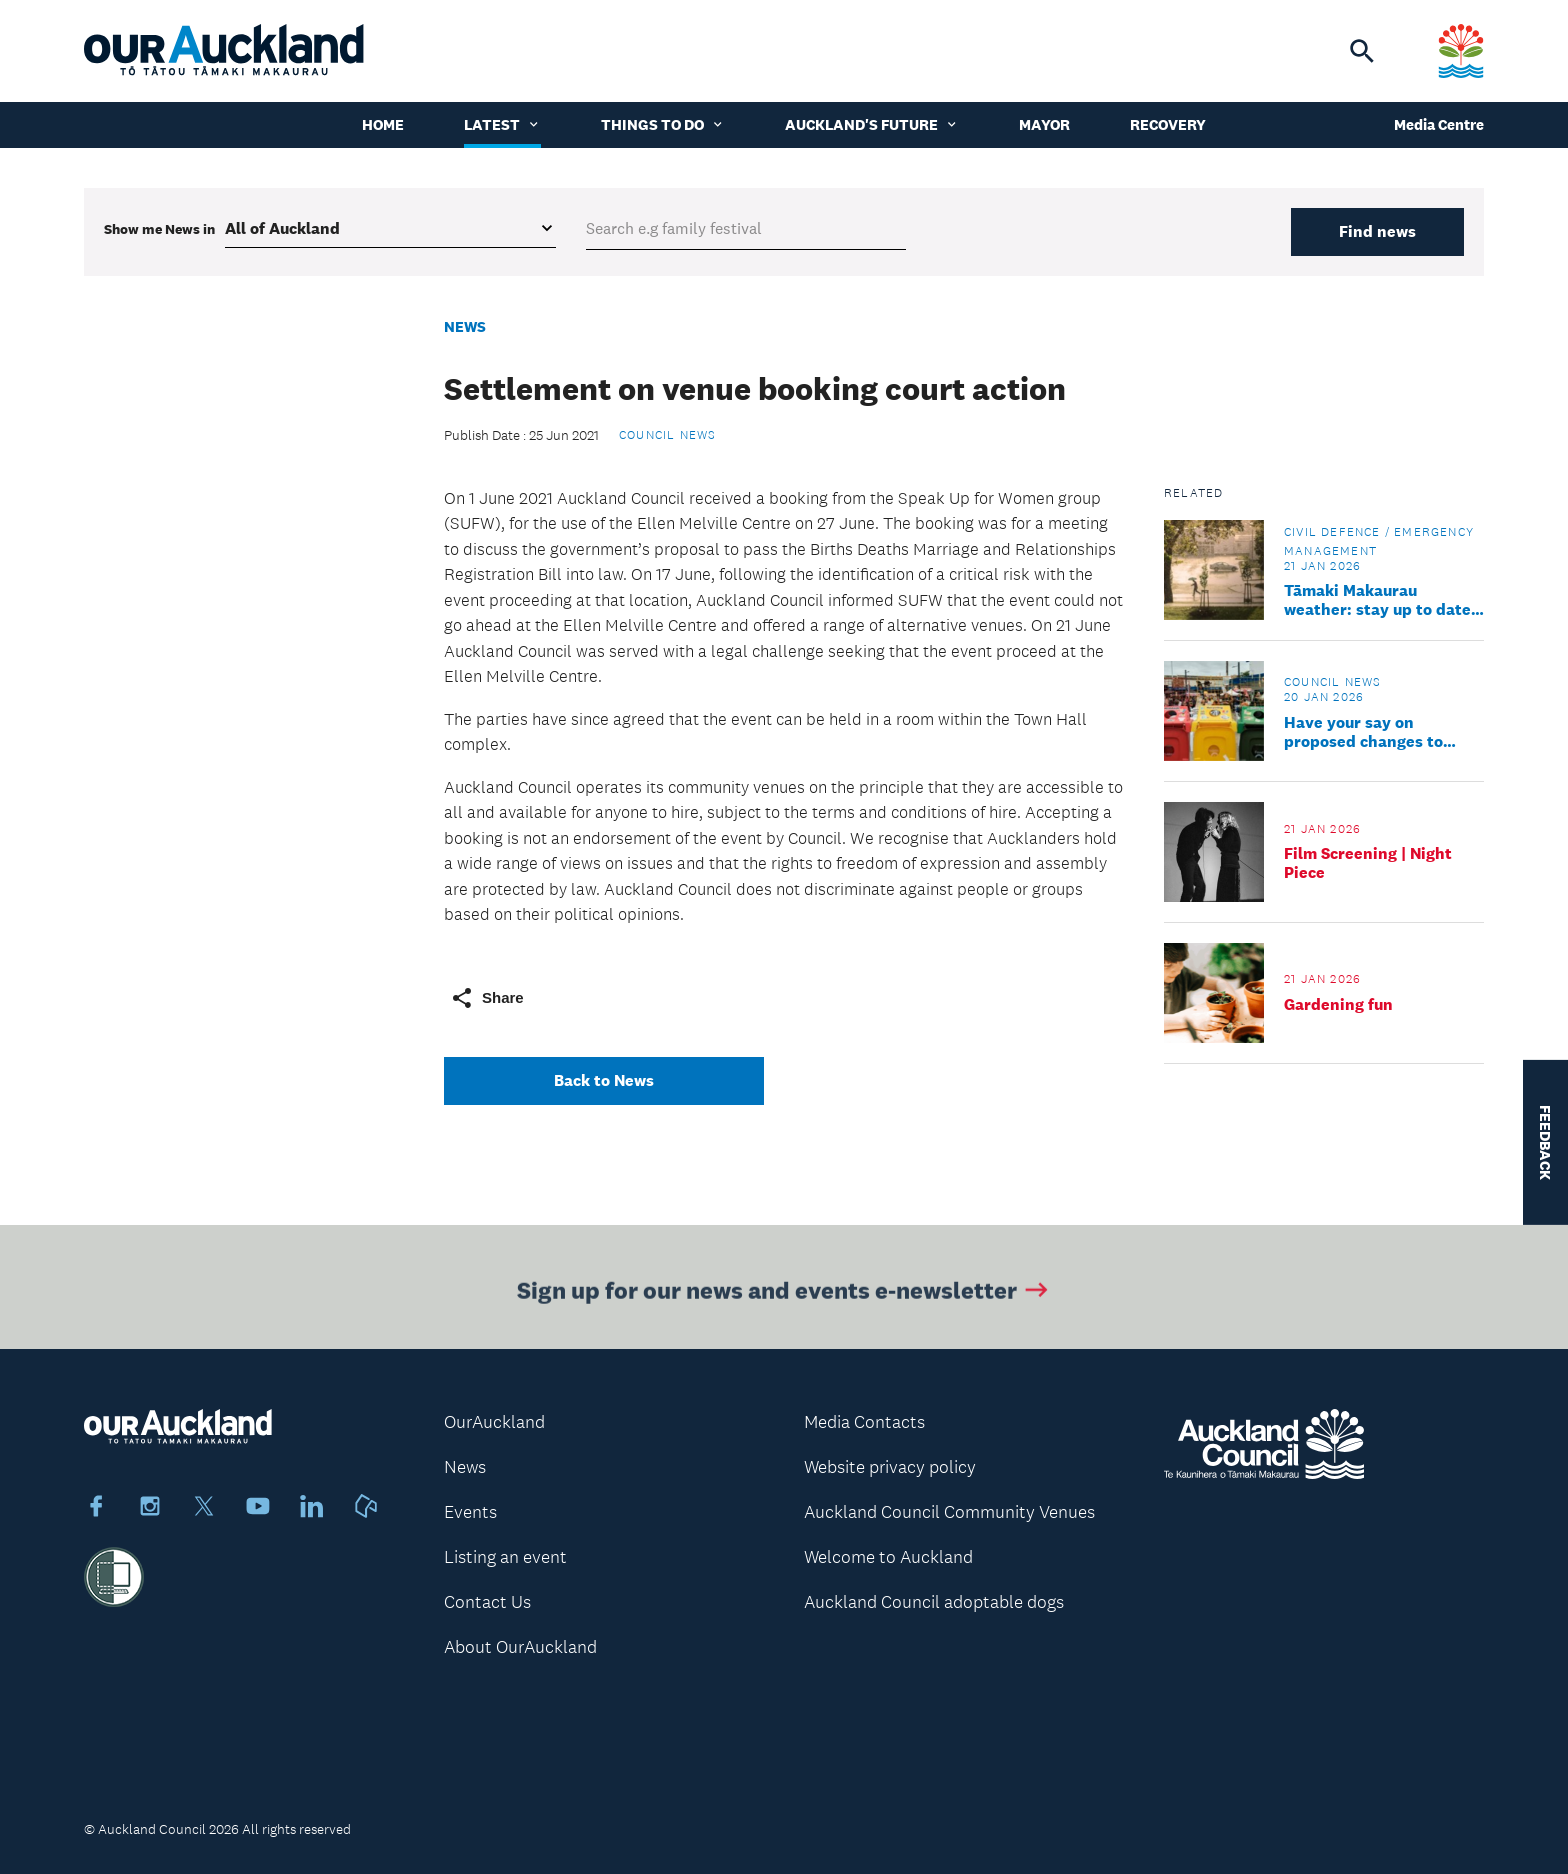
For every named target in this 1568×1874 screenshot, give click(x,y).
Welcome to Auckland (888, 1557)
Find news (1377, 231)
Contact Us (487, 1602)
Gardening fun (1338, 1004)
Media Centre (1439, 124)
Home (383, 124)
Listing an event (505, 1557)
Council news (667, 435)
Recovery (1168, 124)
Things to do (663, 124)
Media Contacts (864, 1422)
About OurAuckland (520, 1647)
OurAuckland (494, 1422)
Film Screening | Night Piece (1368, 863)
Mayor (1044, 124)
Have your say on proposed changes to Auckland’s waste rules (1371, 732)
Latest (502, 124)
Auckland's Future (872, 124)
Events (470, 1512)
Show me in (159, 229)
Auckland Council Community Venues (949, 1512)
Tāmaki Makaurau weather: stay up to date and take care (1377, 600)
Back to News (604, 1080)
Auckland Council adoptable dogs (934, 1602)
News (465, 326)
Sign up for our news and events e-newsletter (784, 1292)
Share (487, 998)
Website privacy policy (890, 1467)
